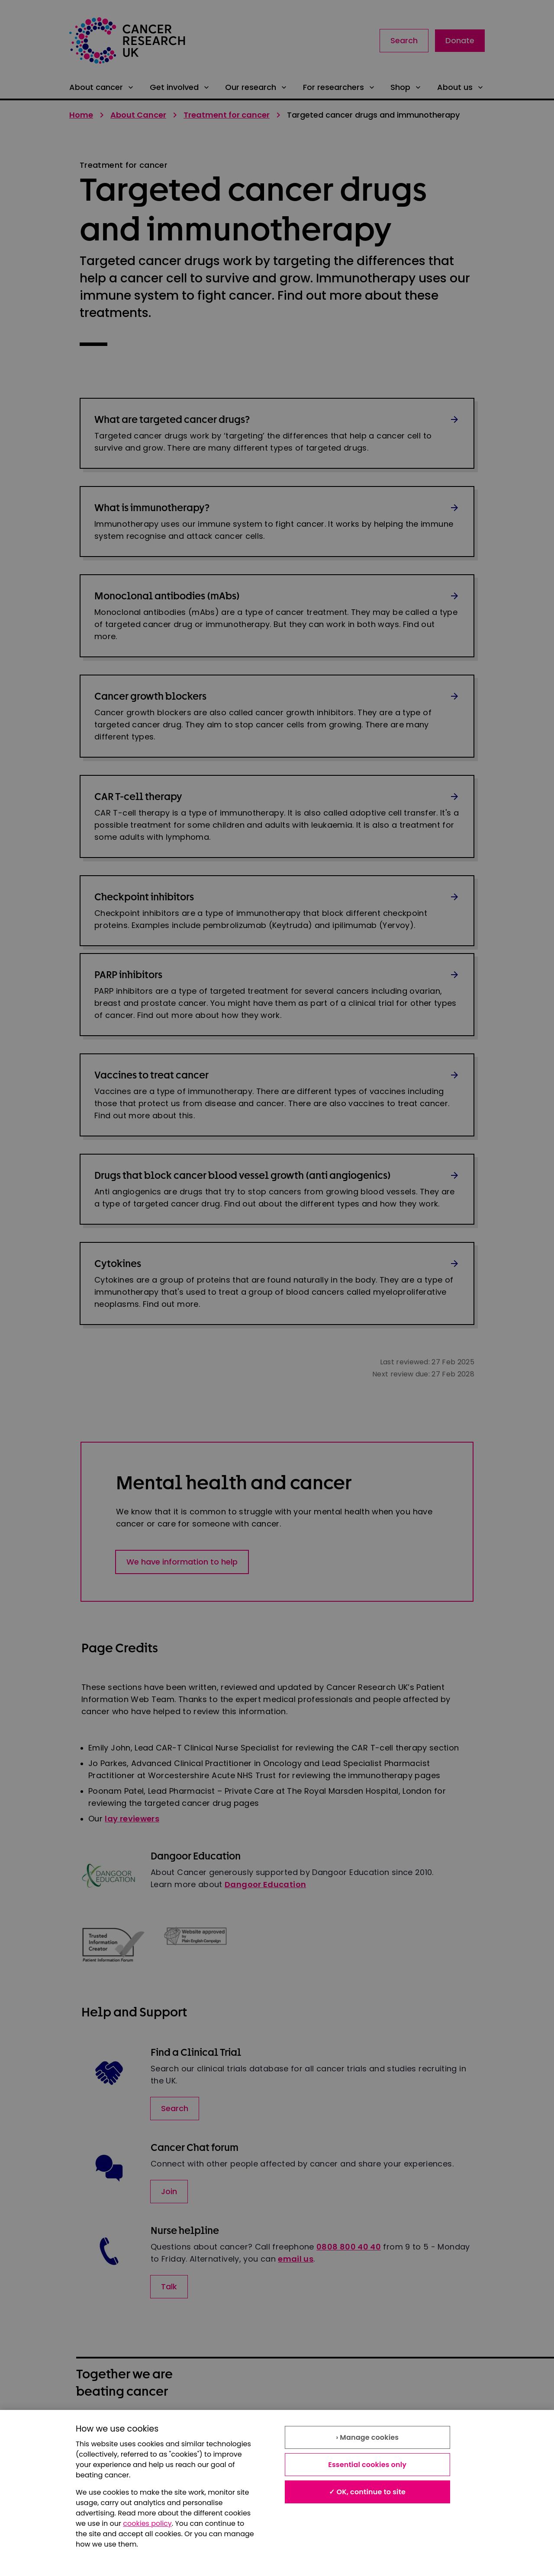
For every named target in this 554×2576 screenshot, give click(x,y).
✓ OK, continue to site (367, 2492)
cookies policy (147, 2523)
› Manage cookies (367, 2437)
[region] (277, 2493)
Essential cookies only (367, 2465)
